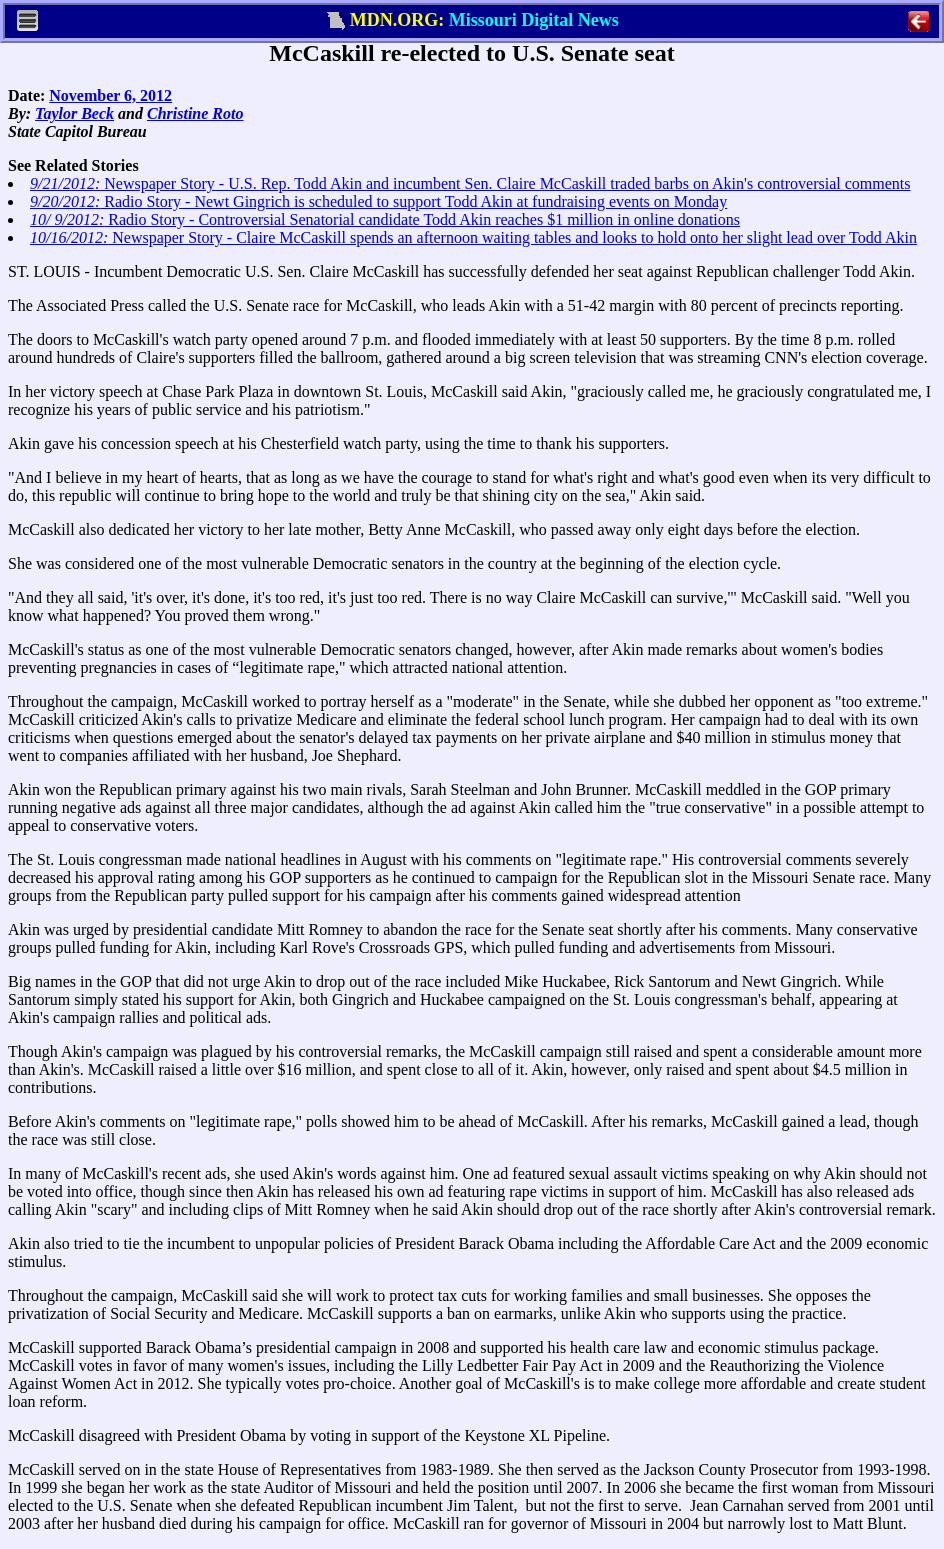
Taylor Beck (74, 113)
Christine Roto (195, 113)
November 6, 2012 (110, 95)
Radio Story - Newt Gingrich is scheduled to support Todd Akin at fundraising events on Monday (378, 201)
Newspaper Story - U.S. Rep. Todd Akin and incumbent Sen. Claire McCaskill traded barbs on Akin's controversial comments (470, 183)
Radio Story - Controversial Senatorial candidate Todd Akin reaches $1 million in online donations (385, 219)
